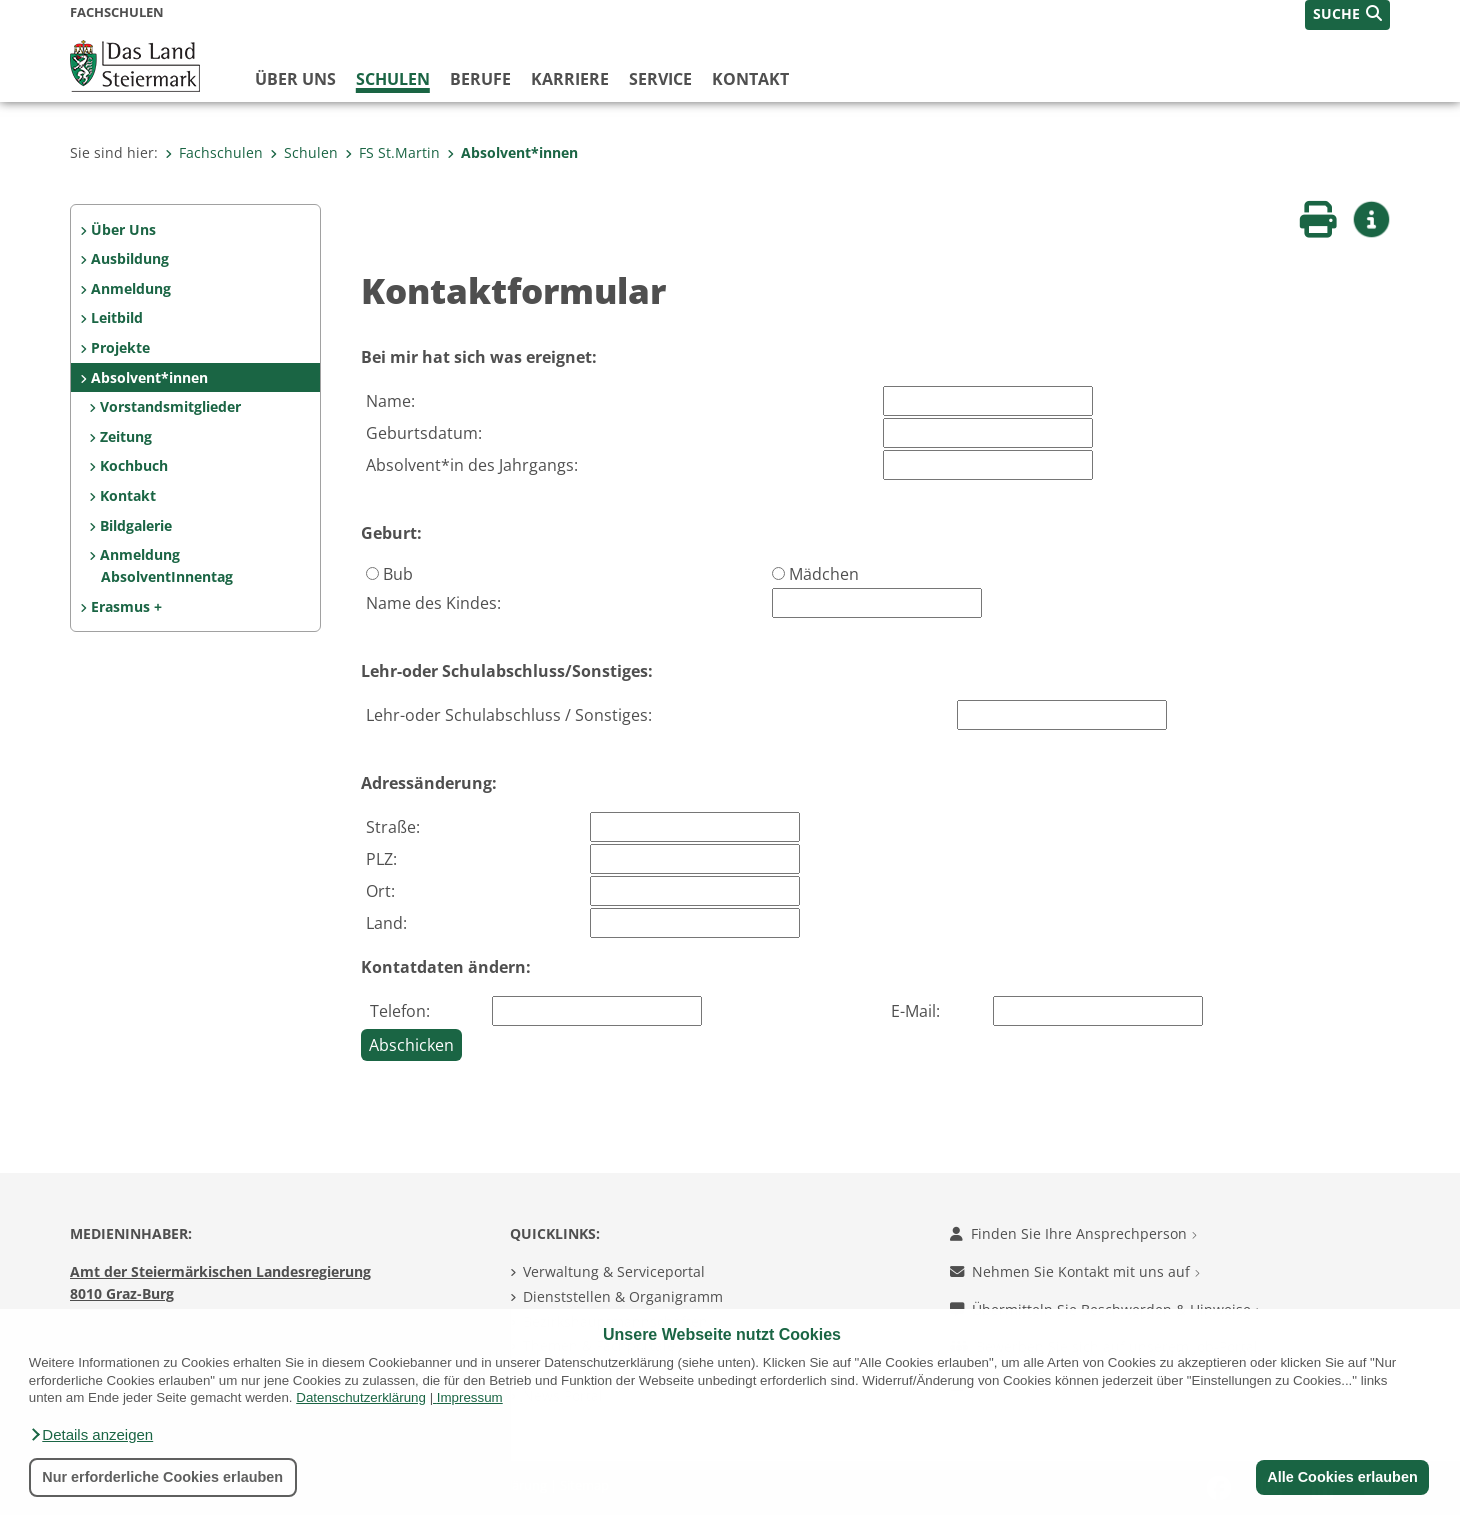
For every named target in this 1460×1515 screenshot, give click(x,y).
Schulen (393, 79)
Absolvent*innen (512, 152)
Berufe (480, 79)
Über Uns (123, 229)
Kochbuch (134, 465)
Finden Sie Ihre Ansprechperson (1073, 1233)
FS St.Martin (392, 152)
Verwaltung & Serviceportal (614, 1271)
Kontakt (750, 79)
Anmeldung (131, 288)
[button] (91, 1435)
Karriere (570, 79)
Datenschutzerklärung (361, 1397)
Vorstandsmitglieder (170, 406)
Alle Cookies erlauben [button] (1342, 1477)
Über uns (295, 79)
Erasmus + (126, 606)
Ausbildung (130, 258)
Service (660, 79)
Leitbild (117, 317)
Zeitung (126, 436)
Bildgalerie (136, 525)
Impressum (470, 1397)
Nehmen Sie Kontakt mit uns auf (1075, 1271)
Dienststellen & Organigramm (623, 1296)
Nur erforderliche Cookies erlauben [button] (162, 1477)
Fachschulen (214, 152)
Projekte (120, 347)
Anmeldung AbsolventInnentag (166, 565)
